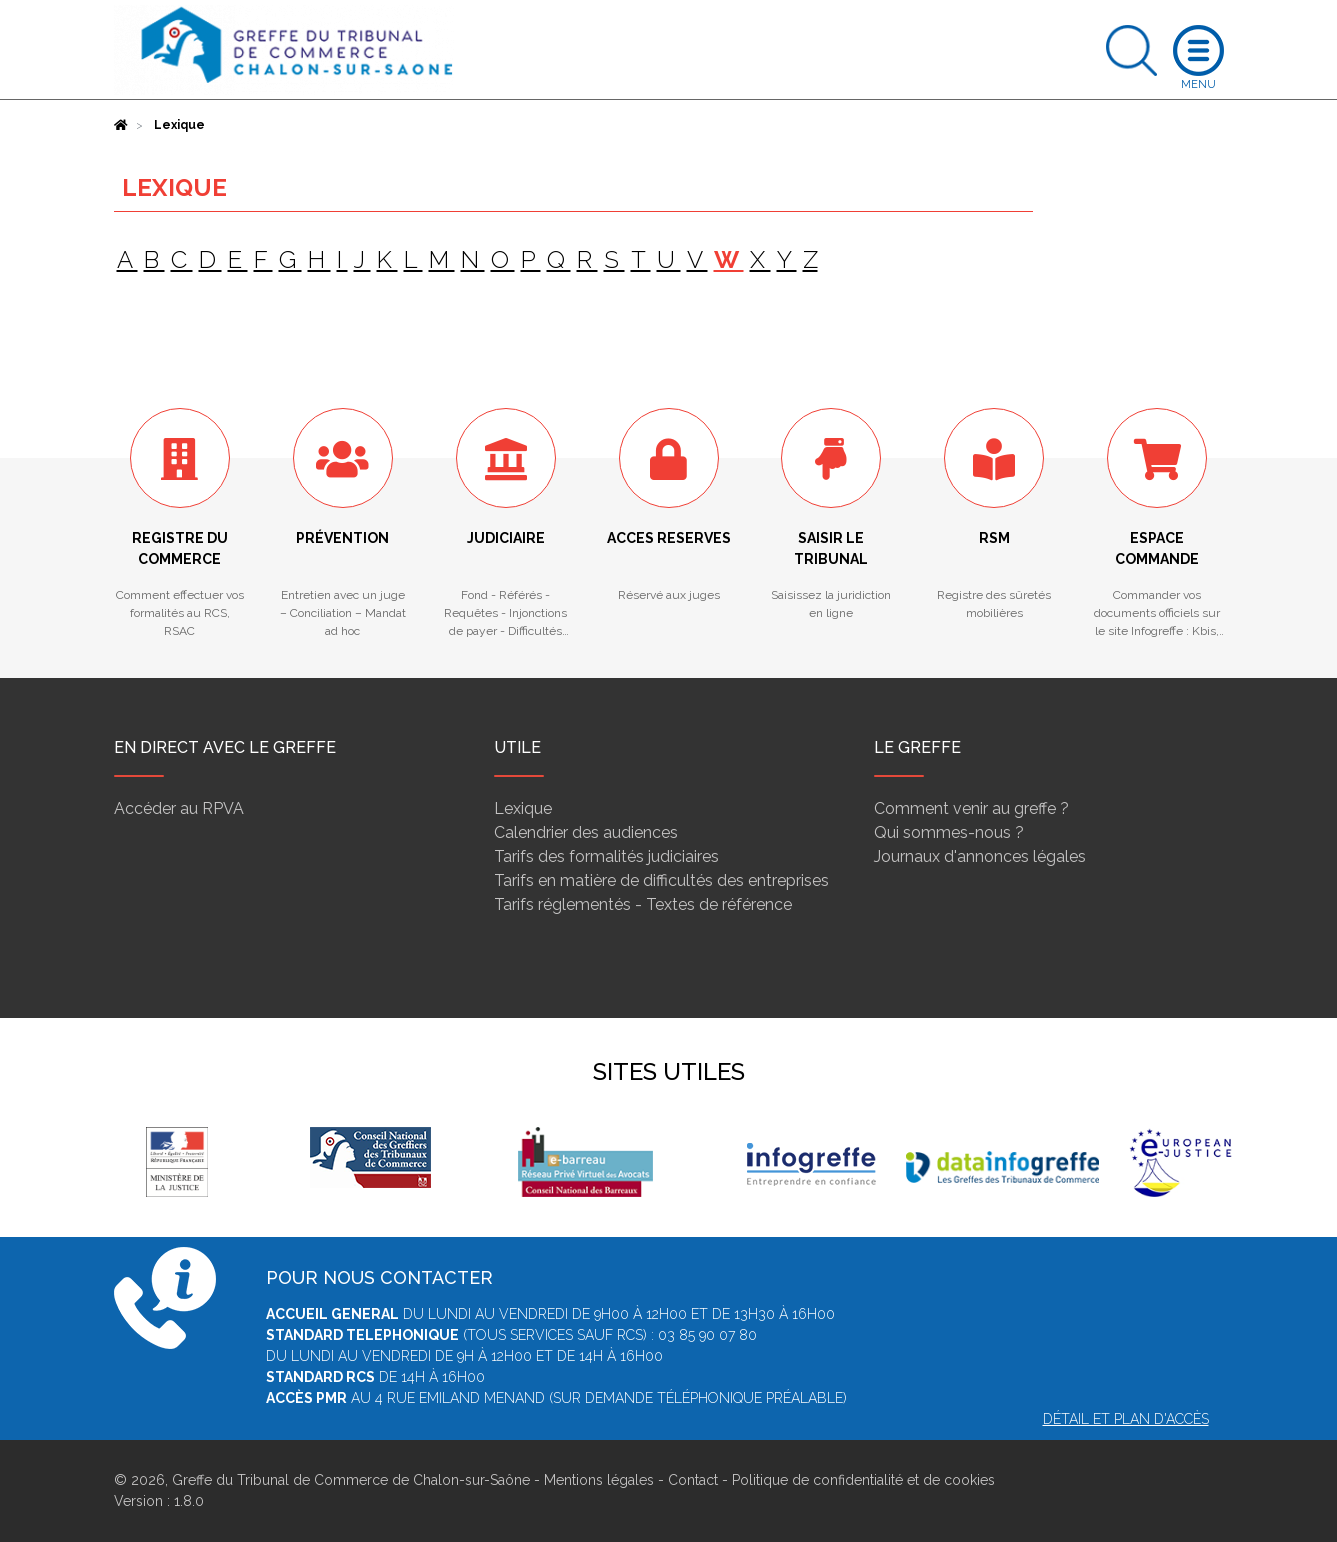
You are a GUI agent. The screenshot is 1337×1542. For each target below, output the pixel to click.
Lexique (523, 808)
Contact (693, 1480)
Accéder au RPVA (179, 808)
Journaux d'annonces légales (980, 856)
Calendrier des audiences (586, 832)
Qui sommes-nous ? (949, 832)
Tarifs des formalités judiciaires (606, 856)
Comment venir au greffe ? (971, 808)
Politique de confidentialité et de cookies (863, 1480)
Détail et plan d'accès (1126, 1419)
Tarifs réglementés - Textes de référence (643, 904)
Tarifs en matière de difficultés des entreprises (661, 880)
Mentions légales (599, 1480)
